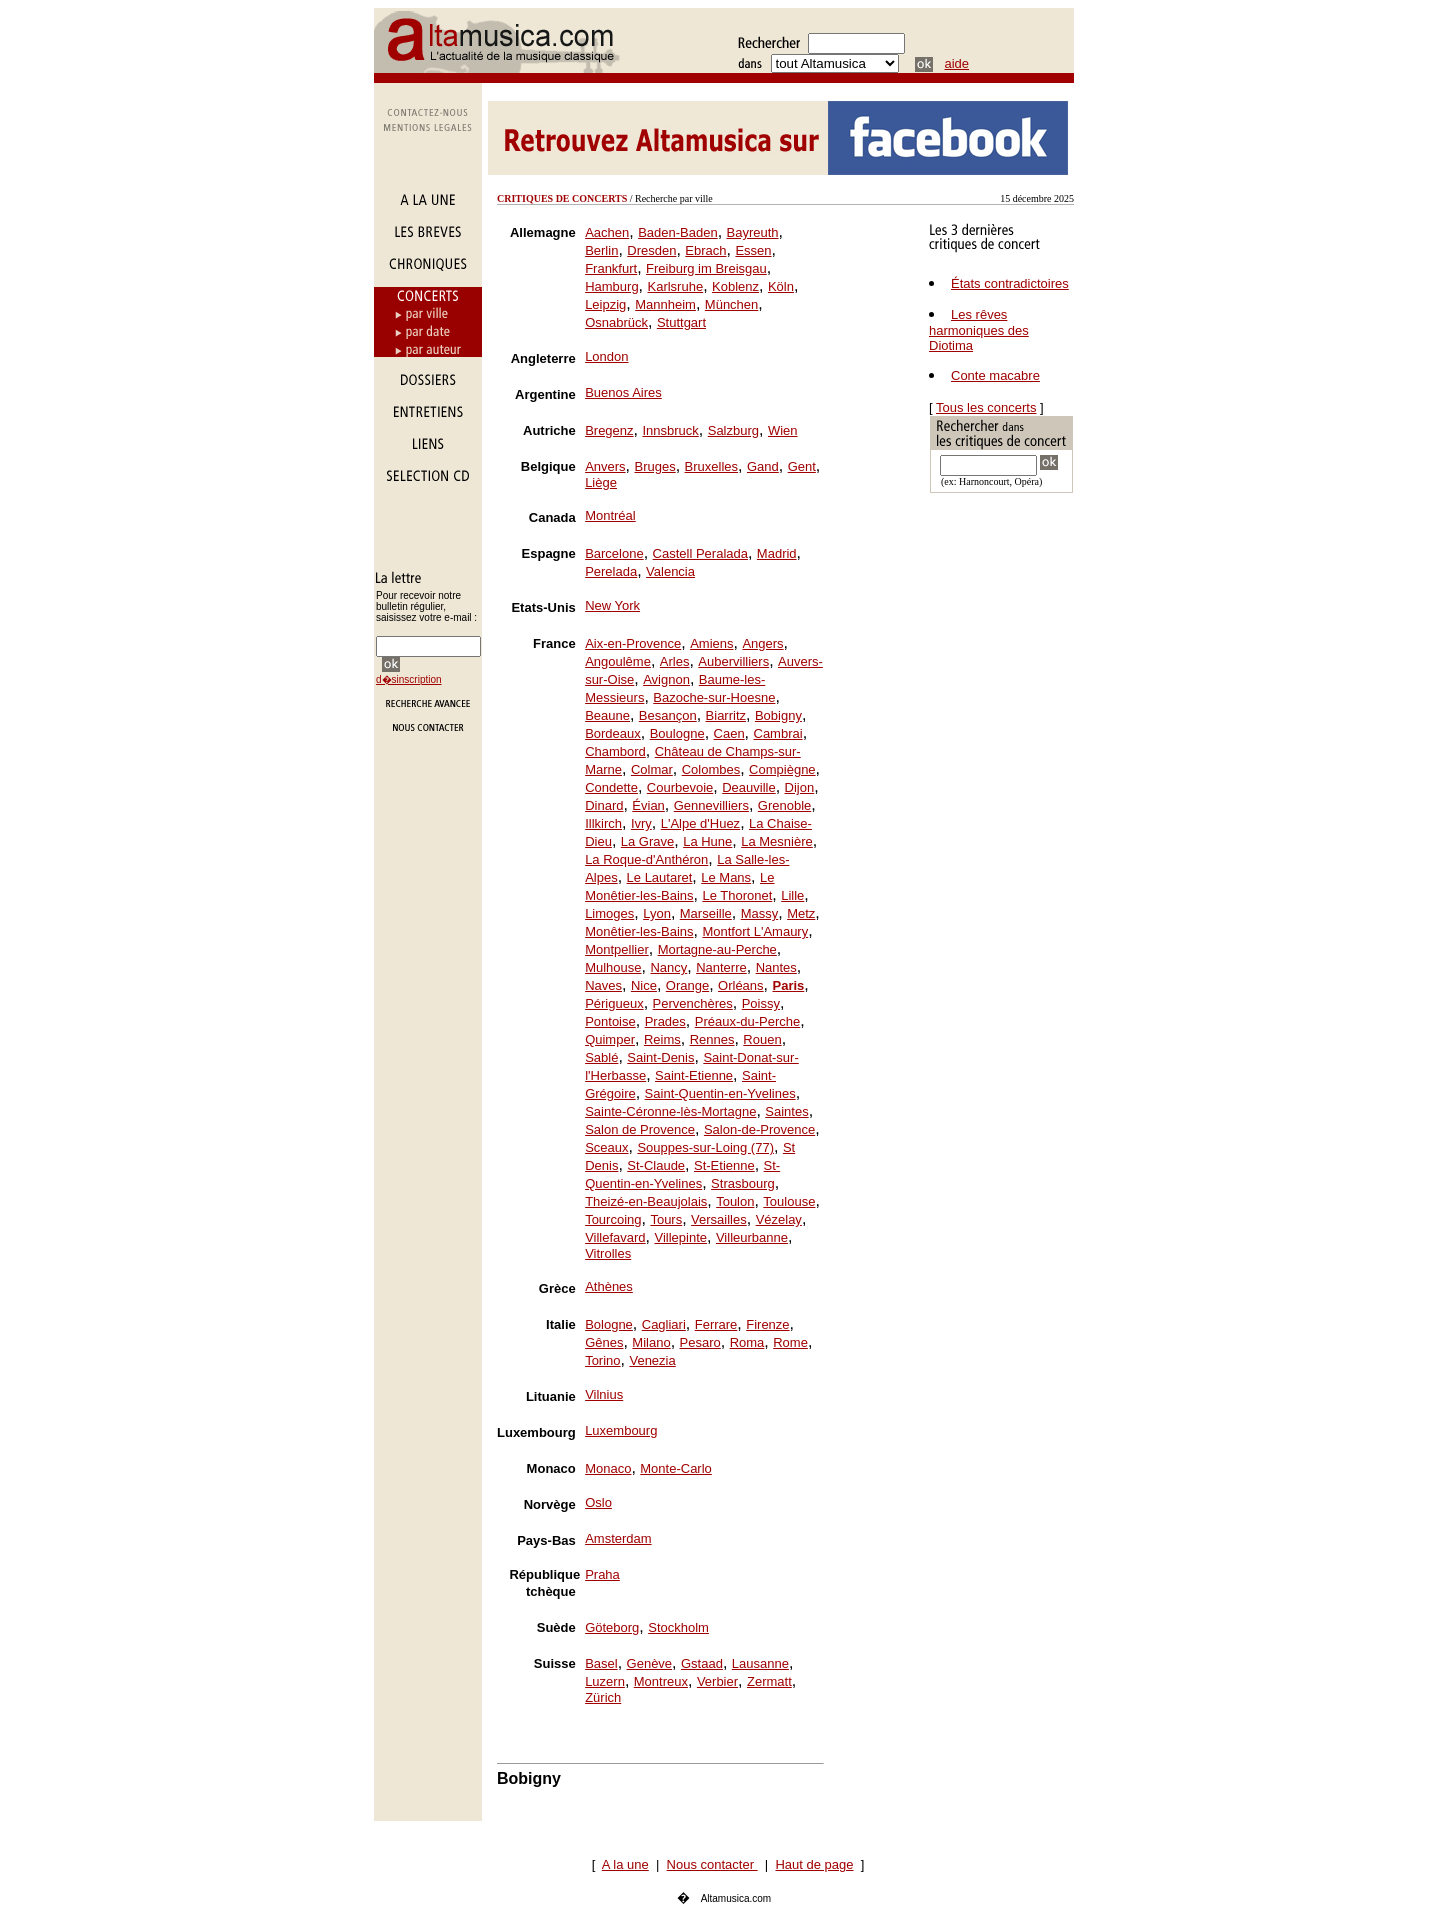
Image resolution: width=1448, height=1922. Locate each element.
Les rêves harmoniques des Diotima (979, 330)
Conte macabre (995, 375)
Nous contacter (712, 1864)
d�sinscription (409, 679)
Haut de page (814, 1864)
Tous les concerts (986, 407)
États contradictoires (1010, 283)
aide (957, 63)
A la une (625, 1864)
